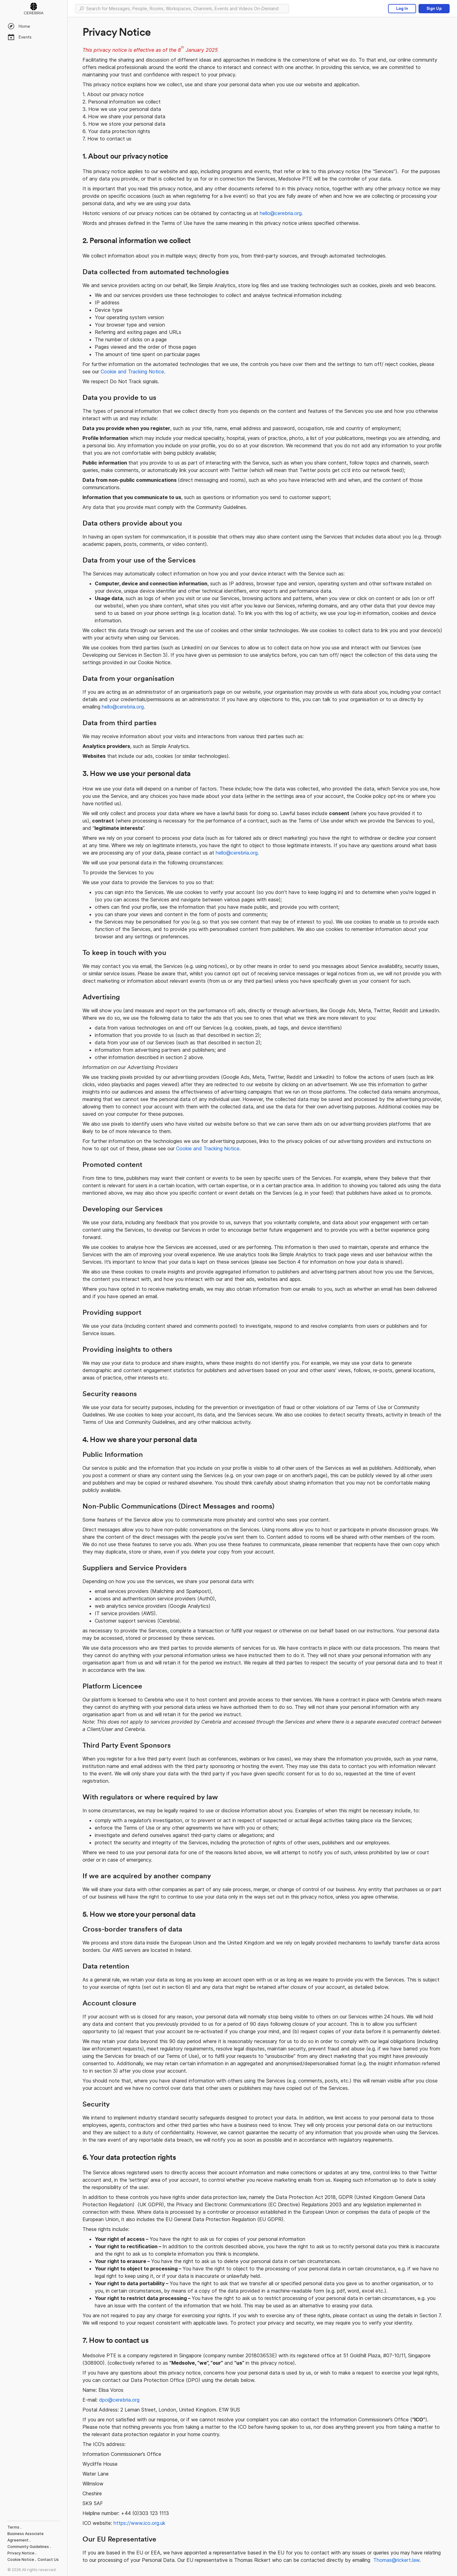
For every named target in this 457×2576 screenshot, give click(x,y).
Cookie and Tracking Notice (132, 371)
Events (19, 37)
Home (18, 26)
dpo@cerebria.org (119, 2400)
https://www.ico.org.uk (139, 2523)
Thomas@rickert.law (396, 2560)
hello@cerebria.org (281, 213)
